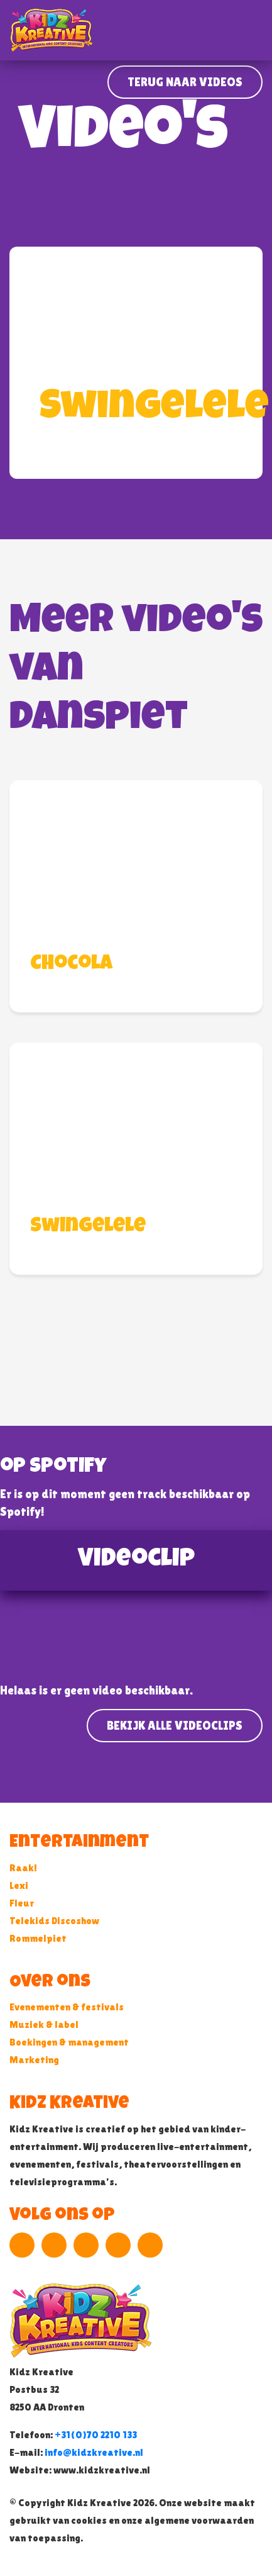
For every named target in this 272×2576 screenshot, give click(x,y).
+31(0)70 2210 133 (96, 2435)
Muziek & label (44, 2024)
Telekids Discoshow (54, 1921)
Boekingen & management (69, 2042)
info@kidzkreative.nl (94, 2452)
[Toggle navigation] (254, 30)
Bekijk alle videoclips (174, 1725)
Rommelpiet (38, 1938)
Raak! (23, 1868)
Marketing (34, 2060)
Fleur (21, 1903)
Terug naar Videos (185, 82)
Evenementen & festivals (66, 2007)
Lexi (18, 1885)
